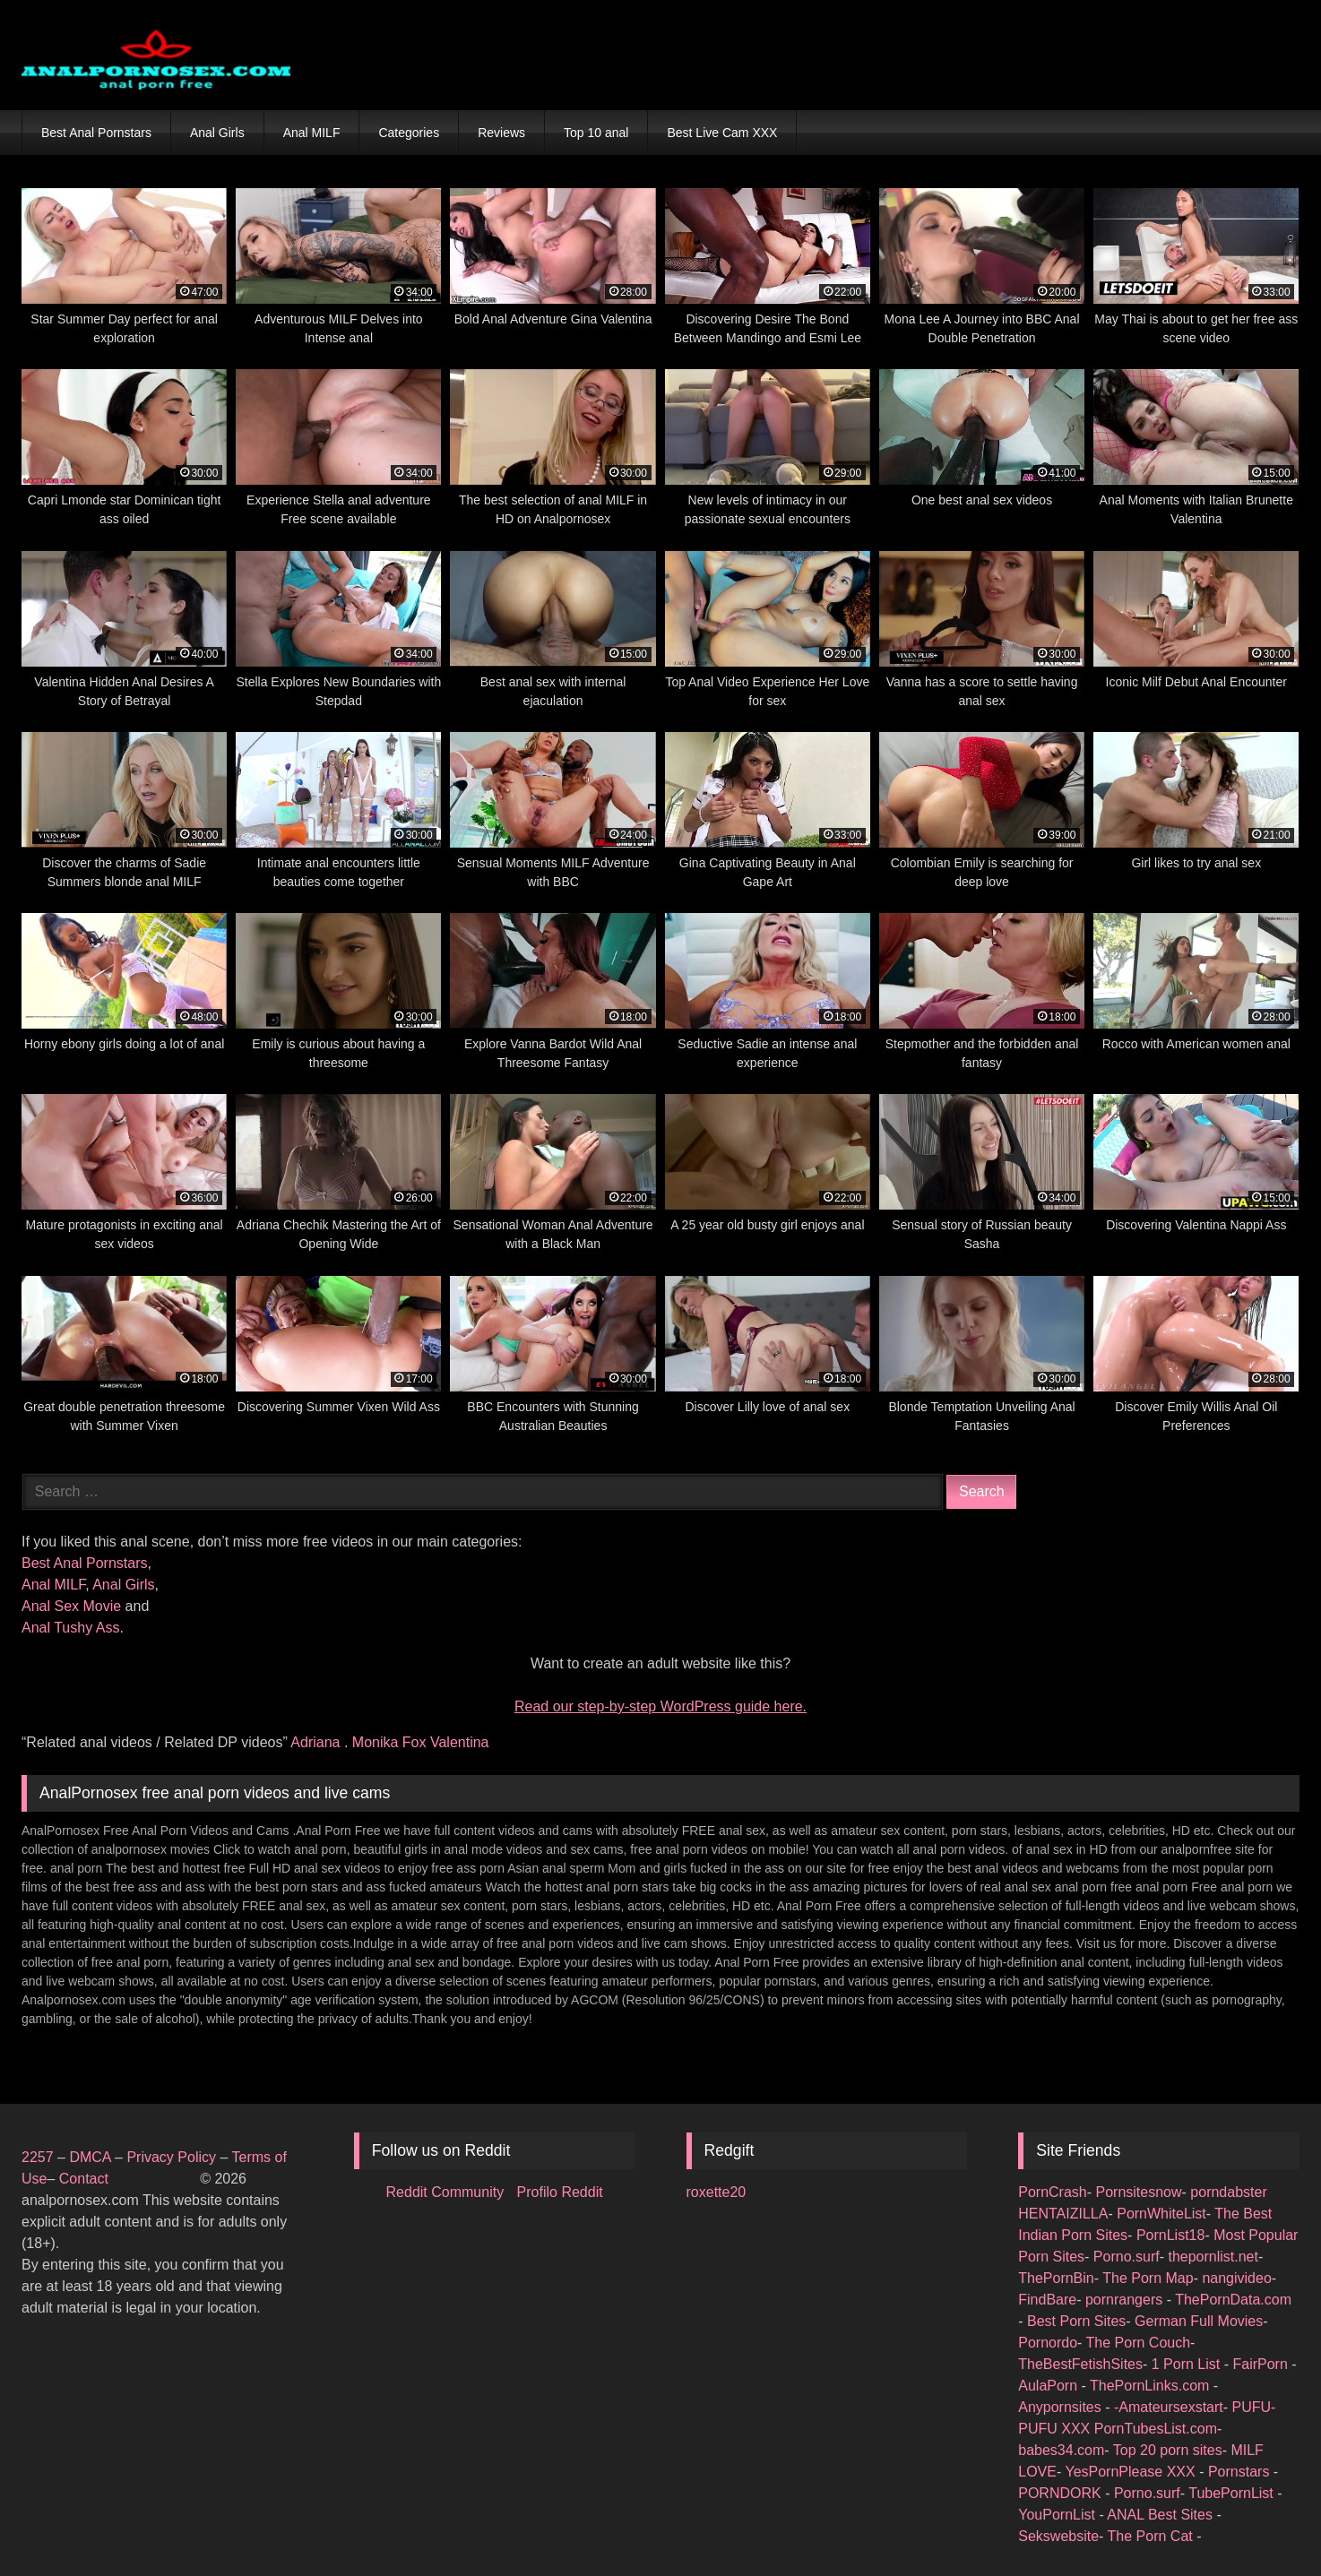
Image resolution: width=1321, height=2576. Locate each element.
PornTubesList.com (1155, 2428)
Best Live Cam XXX (722, 132)
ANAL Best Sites (1161, 2514)
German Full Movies (1199, 2321)
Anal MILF (312, 132)
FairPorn (1261, 2364)
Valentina (459, 1742)
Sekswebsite (1058, 2536)
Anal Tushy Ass (70, 1627)
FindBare (1047, 2299)
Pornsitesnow (1139, 2192)
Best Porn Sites (1076, 2321)
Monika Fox (391, 1742)
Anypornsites (1061, 2407)
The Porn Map (1147, 2278)
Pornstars (1241, 2471)
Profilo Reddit (560, 2192)
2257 (38, 2157)
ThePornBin (1056, 2278)
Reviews (501, 132)
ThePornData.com (1233, 2299)
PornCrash (1052, 2192)
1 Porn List (1188, 2364)
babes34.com (1061, 2450)
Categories (408, 132)
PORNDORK (1061, 2493)
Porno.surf (1126, 2256)
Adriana (317, 1742)
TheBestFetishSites (1080, 2364)
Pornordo (1047, 2342)
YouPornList (1058, 2514)
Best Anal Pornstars (96, 132)
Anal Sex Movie (71, 1606)
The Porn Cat (1152, 2536)
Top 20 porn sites (1167, 2450)
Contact (86, 2178)
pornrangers (1126, 2299)
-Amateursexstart (1168, 2407)
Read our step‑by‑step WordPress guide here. (660, 1706)
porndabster (1228, 2192)
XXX (1077, 2428)
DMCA (92, 2157)
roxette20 (716, 2192)
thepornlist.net (1213, 2256)
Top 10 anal (596, 132)
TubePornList (1232, 2493)
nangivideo (1236, 2278)
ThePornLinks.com (1151, 2385)
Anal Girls (217, 132)
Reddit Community (447, 2192)
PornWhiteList (1161, 2213)
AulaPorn (1049, 2385)
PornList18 (1170, 2235)
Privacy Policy (171, 2157)
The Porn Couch (1138, 2342)
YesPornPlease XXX (1132, 2471)
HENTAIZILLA (1063, 2213)
